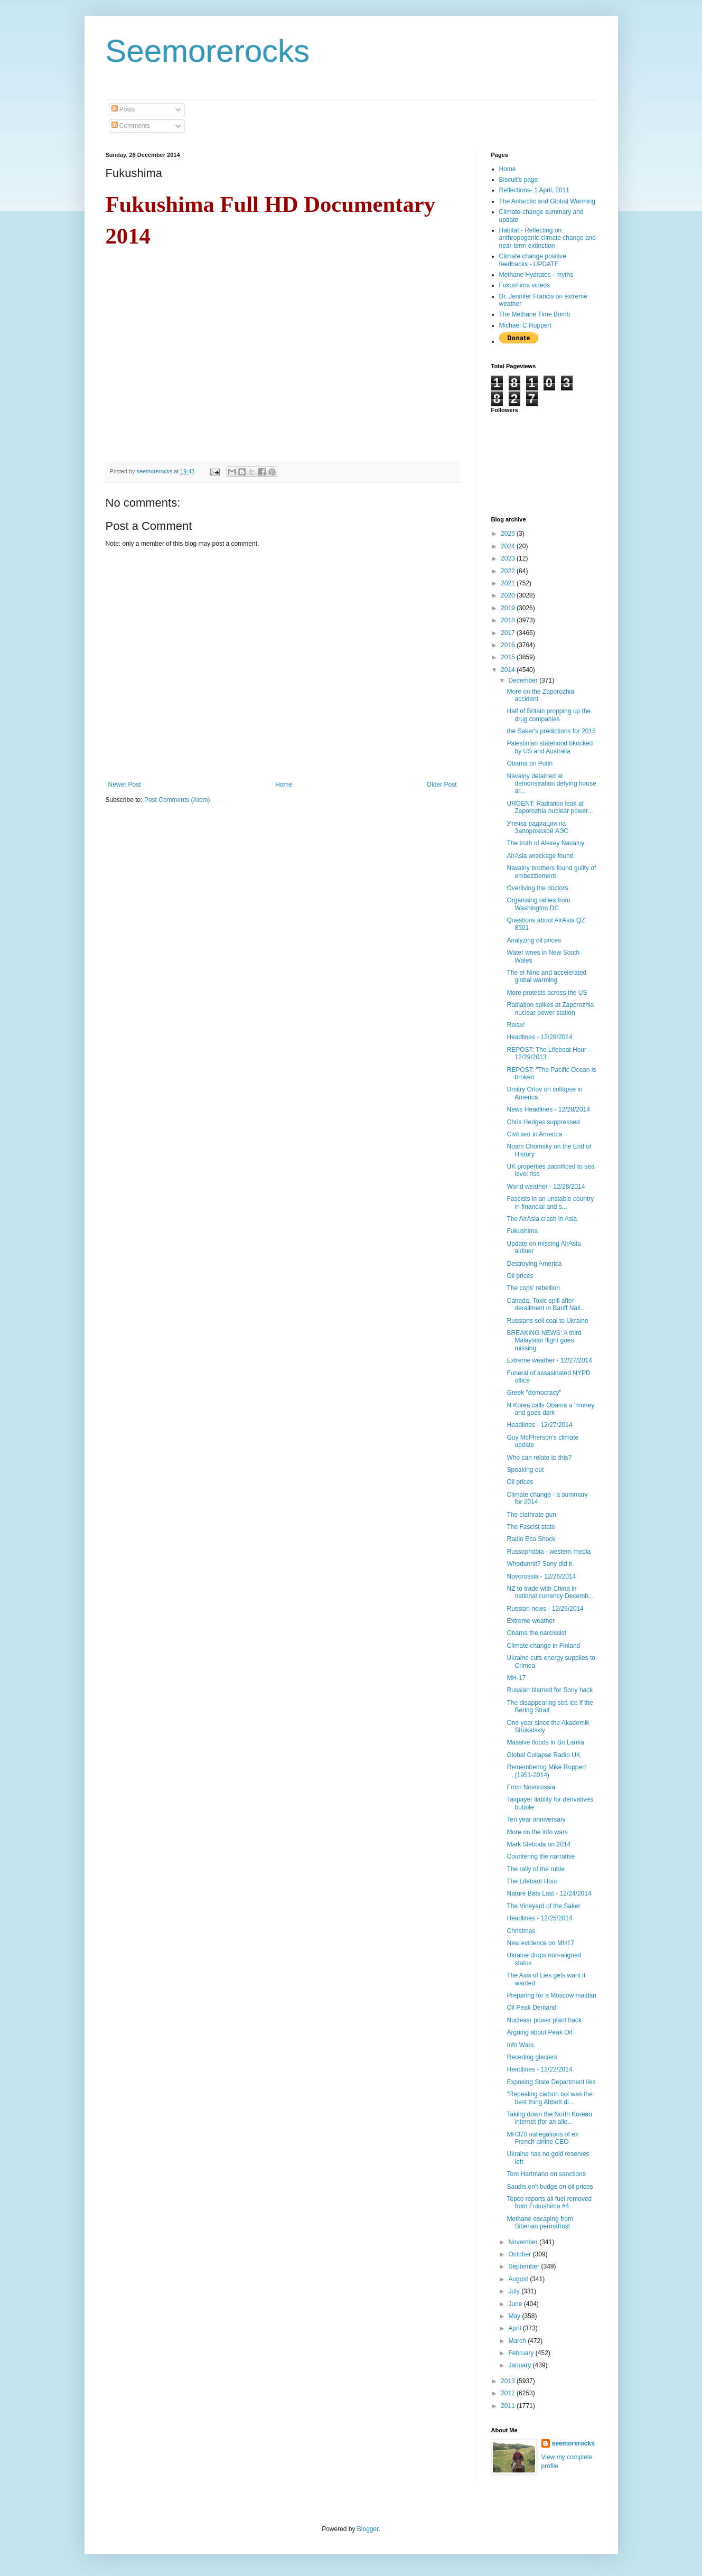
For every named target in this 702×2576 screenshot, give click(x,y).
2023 (509, 558)
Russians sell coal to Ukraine (547, 1320)
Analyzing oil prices (534, 940)
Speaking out (525, 1469)
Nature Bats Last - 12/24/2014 (549, 1893)
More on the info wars (537, 1832)
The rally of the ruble (535, 1869)
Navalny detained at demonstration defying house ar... (551, 783)
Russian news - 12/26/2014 (545, 1608)
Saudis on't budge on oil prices (550, 2186)
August (519, 2279)
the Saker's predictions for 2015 (551, 731)
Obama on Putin (530, 763)
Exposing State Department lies (551, 2082)
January (520, 2365)
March (518, 2341)
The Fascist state (531, 1526)
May (515, 2316)
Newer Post (124, 784)
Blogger (368, 2529)
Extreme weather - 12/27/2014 (549, 1360)
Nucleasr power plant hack (544, 2020)
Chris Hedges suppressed (543, 1122)
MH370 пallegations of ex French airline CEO (542, 2138)
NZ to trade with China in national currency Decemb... (550, 1592)
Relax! (516, 1025)
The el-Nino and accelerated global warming (546, 976)
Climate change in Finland (543, 1645)
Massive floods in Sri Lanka (545, 1742)
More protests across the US (547, 992)
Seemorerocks (208, 51)
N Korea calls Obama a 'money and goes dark (550, 1409)
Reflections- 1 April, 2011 (534, 190)
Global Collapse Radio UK (543, 1755)
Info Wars (520, 2045)
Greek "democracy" (534, 1392)
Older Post (442, 784)
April (515, 2328)
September (524, 2266)
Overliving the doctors (537, 888)
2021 (509, 583)
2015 (509, 657)
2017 (509, 633)
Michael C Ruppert (525, 325)
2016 (509, 645)
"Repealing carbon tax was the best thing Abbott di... (549, 2097)
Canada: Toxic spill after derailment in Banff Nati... (546, 1304)
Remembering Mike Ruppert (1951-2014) (546, 1770)
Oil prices (520, 1276)
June (515, 2304)
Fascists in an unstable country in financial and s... (550, 1202)
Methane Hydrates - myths (536, 274)
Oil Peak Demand (531, 2007)
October (520, 2254)
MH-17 (516, 1678)
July (514, 2291)
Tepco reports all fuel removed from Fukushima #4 (549, 2202)
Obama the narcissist (536, 1633)
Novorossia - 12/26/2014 (541, 1576)
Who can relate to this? (539, 1457)
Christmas (521, 1931)
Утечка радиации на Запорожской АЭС (537, 827)
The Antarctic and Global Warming (547, 201)
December (523, 680)
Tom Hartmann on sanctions (546, 2174)
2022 (509, 571)
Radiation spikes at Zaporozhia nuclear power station (550, 1008)
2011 (509, 2406)
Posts (123, 109)
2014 (509, 670)
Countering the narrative (541, 1856)
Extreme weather (531, 1621)
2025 (509, 533)
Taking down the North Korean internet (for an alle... (549, 2118)
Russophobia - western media (549, 1551)
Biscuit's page (518, 179)
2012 (509, 2393)
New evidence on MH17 (540, 1943)
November (523, 2242)
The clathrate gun (531, 1514)
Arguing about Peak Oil (539, 2032)
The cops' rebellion (533, 1288)
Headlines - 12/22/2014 (539, 2069)
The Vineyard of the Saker (543, 1906)
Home (283, 784)
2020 (509, 595)
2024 (509, 546)
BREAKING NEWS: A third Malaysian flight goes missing (544, 1340)
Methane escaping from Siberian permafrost (540, 2222)
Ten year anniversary (536, 1819)
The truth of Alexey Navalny (545, 843)
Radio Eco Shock (531, 1539)
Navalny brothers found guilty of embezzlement (551, 871)
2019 (509, 608)
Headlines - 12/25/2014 (539, 1918)
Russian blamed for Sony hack (550, 1690)
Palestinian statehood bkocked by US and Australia (550, 747)
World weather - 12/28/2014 (546, 1186)
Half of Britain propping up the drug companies (549, 714)
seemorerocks (573, 2443)
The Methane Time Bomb (534, 314)
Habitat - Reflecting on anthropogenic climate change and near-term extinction (547, 238)
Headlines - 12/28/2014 (539, 1037)
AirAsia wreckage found (540, 856)
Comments (130, 125)
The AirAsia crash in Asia (542, 1218)
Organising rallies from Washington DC (538, 904)
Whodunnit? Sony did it (539, 1563)
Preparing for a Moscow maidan (551, 1995)
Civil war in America (534, 1134)
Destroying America (534, 1263)
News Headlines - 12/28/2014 (548, 1109)
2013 (509, 2381)
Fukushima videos (524, 285)
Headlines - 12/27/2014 (539, 1425)
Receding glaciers (532, 2057)
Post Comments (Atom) (177, 800)
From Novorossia (531, 1787)
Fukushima (522, 1231)
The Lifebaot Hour (532, 1881)
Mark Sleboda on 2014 (538, 1844)
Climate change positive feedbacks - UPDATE (532, 260)
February (521, 2353)
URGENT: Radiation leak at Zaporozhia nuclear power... (550, 807)
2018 (509, 620)
